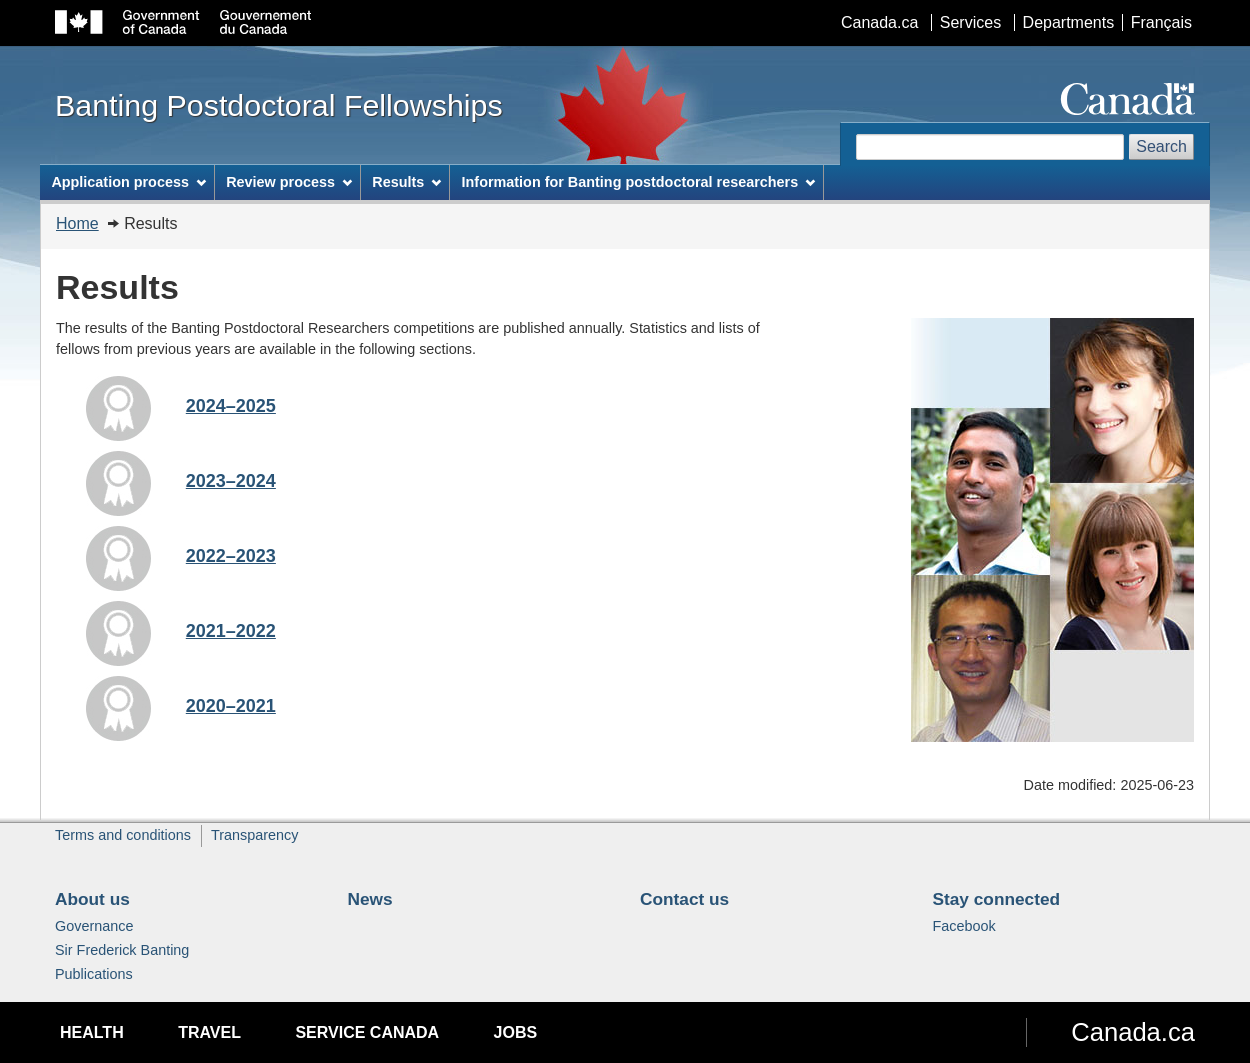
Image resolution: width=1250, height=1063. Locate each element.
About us (92, 899)
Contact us (684, 899)
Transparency (254, 835)
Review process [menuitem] (289, 182)
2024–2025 (231, 406)
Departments (1069, 22)
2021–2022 (231, 631)
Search (1161, 146)
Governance (94, 926)
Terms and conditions (123, 835)
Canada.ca (879, 22)
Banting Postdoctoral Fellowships (279, 105)
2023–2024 (231, 481)
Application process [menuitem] (128, 182)
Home (77, 223)
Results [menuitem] (406, 182)
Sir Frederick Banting (122, 950)
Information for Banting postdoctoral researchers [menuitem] (639, 182)
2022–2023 (231, 556)
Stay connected (997, 899)
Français (1161, 22)
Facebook (964, 926)
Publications (94, 974)
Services (970, 22)
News (370, 899)
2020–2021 (231, 706)
